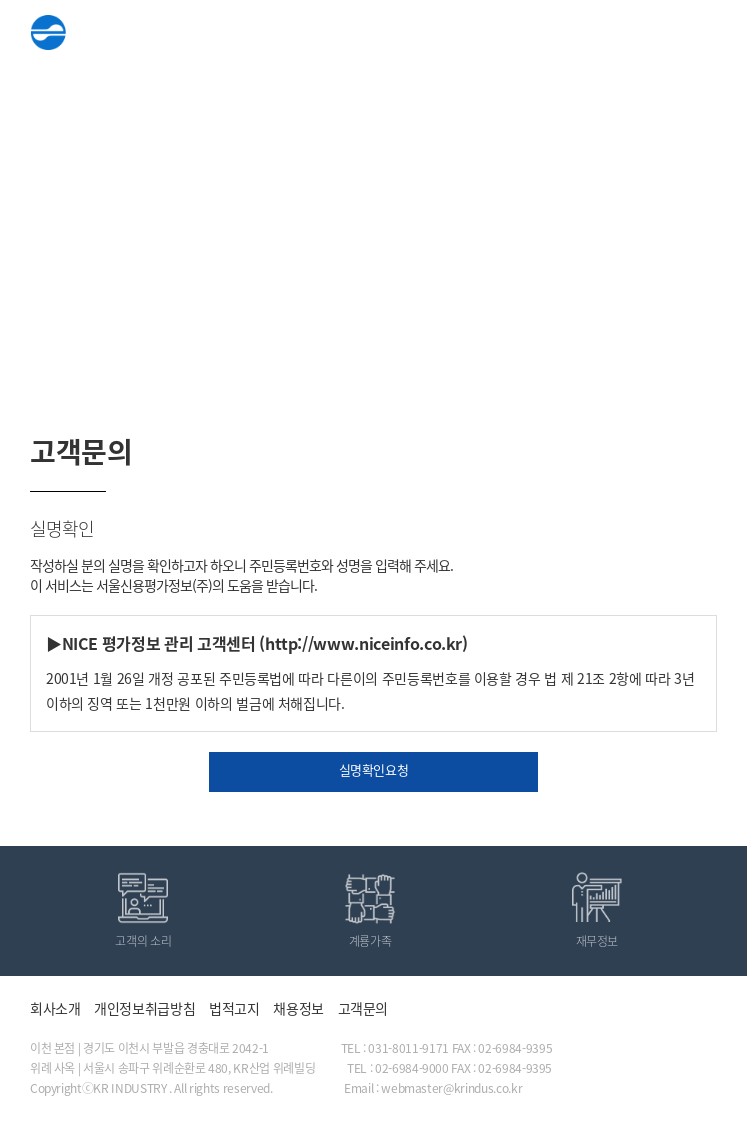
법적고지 (234, 1008)
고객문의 (363, 1008)
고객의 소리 (143, 941)
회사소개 (55, 1008)
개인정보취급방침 (144, 1008)
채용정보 (298, 1008)
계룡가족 (370, 941)
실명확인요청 (374, 769)
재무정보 (597, 941)
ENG (648, 35)
